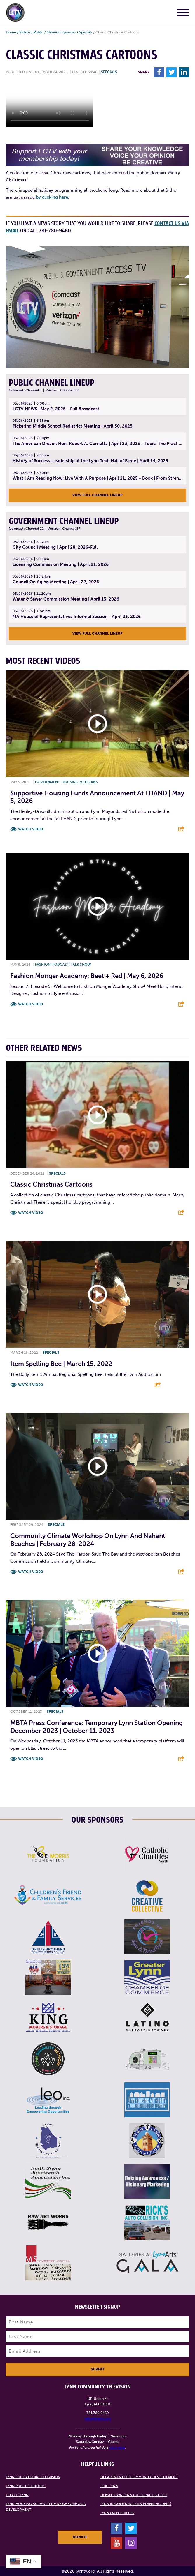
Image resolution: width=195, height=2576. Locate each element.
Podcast (60, 965)
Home (11, 32)
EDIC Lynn (109, 2486)
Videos (24, 32)
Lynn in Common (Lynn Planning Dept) (135, 2504)
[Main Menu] (183, 13)
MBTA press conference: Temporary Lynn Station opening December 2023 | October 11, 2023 (96, 1726)
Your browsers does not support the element (49, 105)
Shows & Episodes (61, 32)
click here (117, 2448)
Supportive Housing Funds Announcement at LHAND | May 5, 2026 (97, 797)
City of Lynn (17, 2495)
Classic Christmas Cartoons (51, 1184)
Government (47, 782)
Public (38, 32)
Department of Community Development (139, 2477)
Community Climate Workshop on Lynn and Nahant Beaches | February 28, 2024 (87, 1539)
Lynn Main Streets (117, 2513)
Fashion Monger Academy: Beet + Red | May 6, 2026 (86, 976)
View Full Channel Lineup (97, 495)
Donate (80, 2537)
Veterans (89, 782)
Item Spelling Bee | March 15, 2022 (61, 1364)
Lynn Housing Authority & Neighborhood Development (46, 2507)
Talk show (81, 965)
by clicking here (52, 197)
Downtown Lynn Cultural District (133, 2495)
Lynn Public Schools (26, 2486)
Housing (70, 782)
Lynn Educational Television (33, 2477)
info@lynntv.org (98, 2419)
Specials (85, 32)
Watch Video (30, 829)
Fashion (43, 965)
